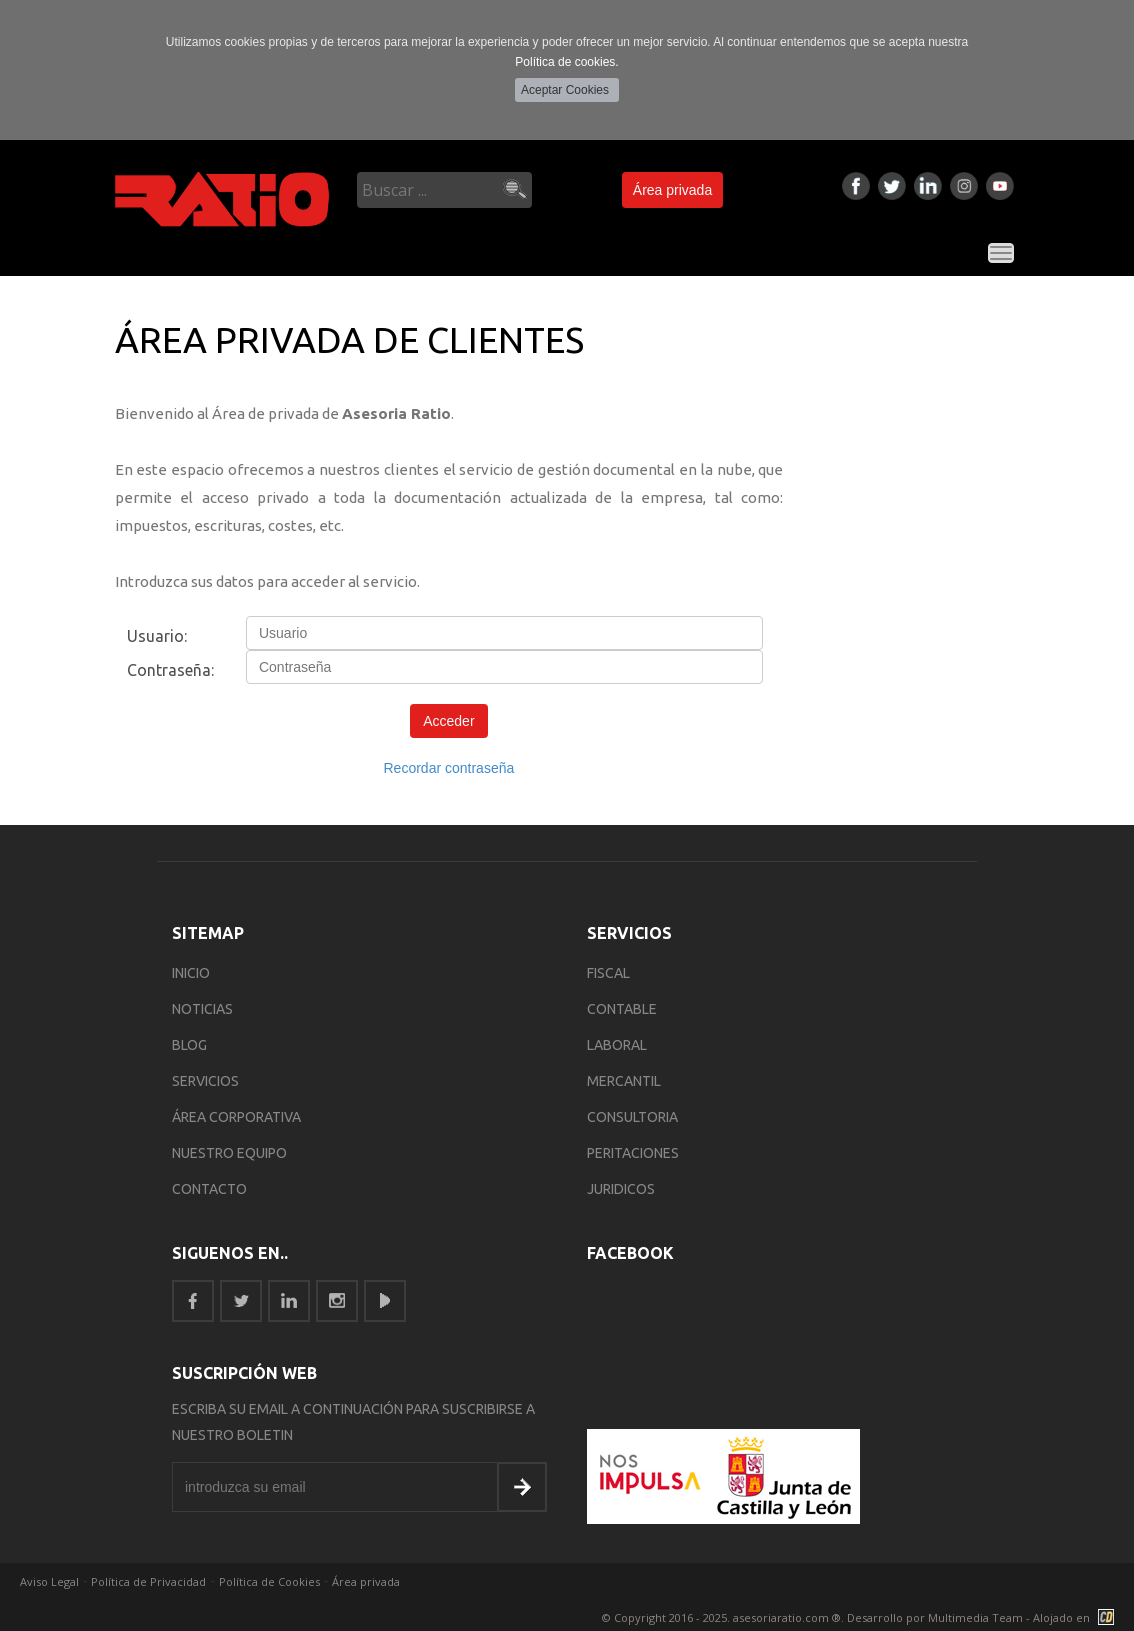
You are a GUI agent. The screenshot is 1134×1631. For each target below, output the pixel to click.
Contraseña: (170, 670)
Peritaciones (633, 1153)
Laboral (617, 1045)
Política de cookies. (566, 62)
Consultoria (632, 1117)
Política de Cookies (269, 1581)
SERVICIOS (205, 1081)
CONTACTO (209, 1189)
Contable (622, 1009)
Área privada (672, 190)
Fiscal (608, 973)
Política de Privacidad (148, 1581)
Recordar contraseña (449, 768)
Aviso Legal (49, 1581)
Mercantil (624, 1081)
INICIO (191, 973)
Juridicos (621, 1189)
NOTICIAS (202, 1009)
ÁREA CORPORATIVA (236, 1117)
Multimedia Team (975, 1617)
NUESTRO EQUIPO (229, 1153)
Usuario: (157, 636)
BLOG (189, 1045)
